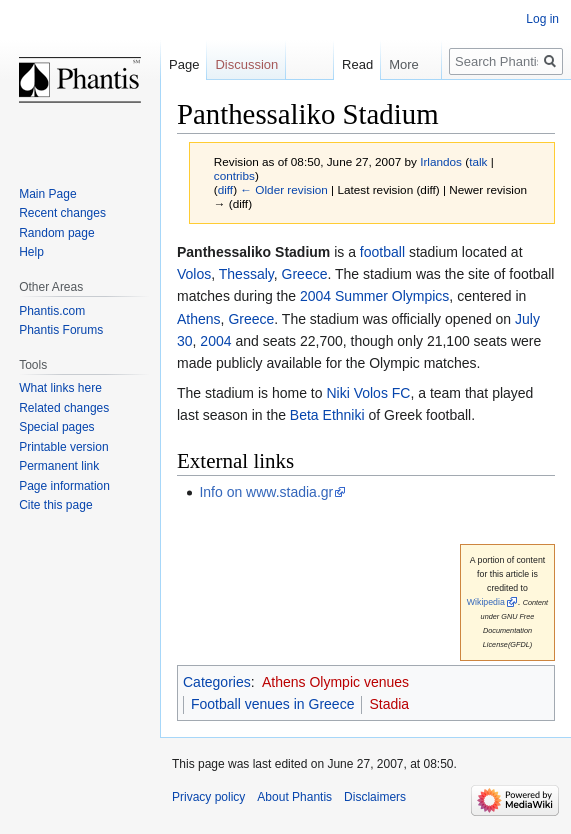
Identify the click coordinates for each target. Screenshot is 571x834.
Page (184, 64)
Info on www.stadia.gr (266, 492)
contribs (234, 175)
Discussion (246, 64)
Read (346, 64)
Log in (542, 19)
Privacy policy (208, 797)
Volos (194, 274)
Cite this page (55, 505)
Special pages (56, 427)
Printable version (63, 447)
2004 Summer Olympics (374, 296)
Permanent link (59, 466)
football (382, 252)
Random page (56, 233)
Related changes (64, 408)
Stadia (389, 704)
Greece (305, 274)
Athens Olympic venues (335, 682)
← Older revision (284, 189)
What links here (60, 388)
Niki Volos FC (368, 393)
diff (225, 189)
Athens (199, 319)
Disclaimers (375, 797)
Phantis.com (52, 311)
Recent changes (62, 213)
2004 (215, 341)
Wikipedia (486, 602)
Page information (64, 486)
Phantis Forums (61, 330)
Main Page (47, 194)
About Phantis (294, 797)
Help (31, 252)
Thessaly (246, 274)
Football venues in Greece (272, 704)
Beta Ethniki (327, 415)
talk (478, 161)
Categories (217, 682)
